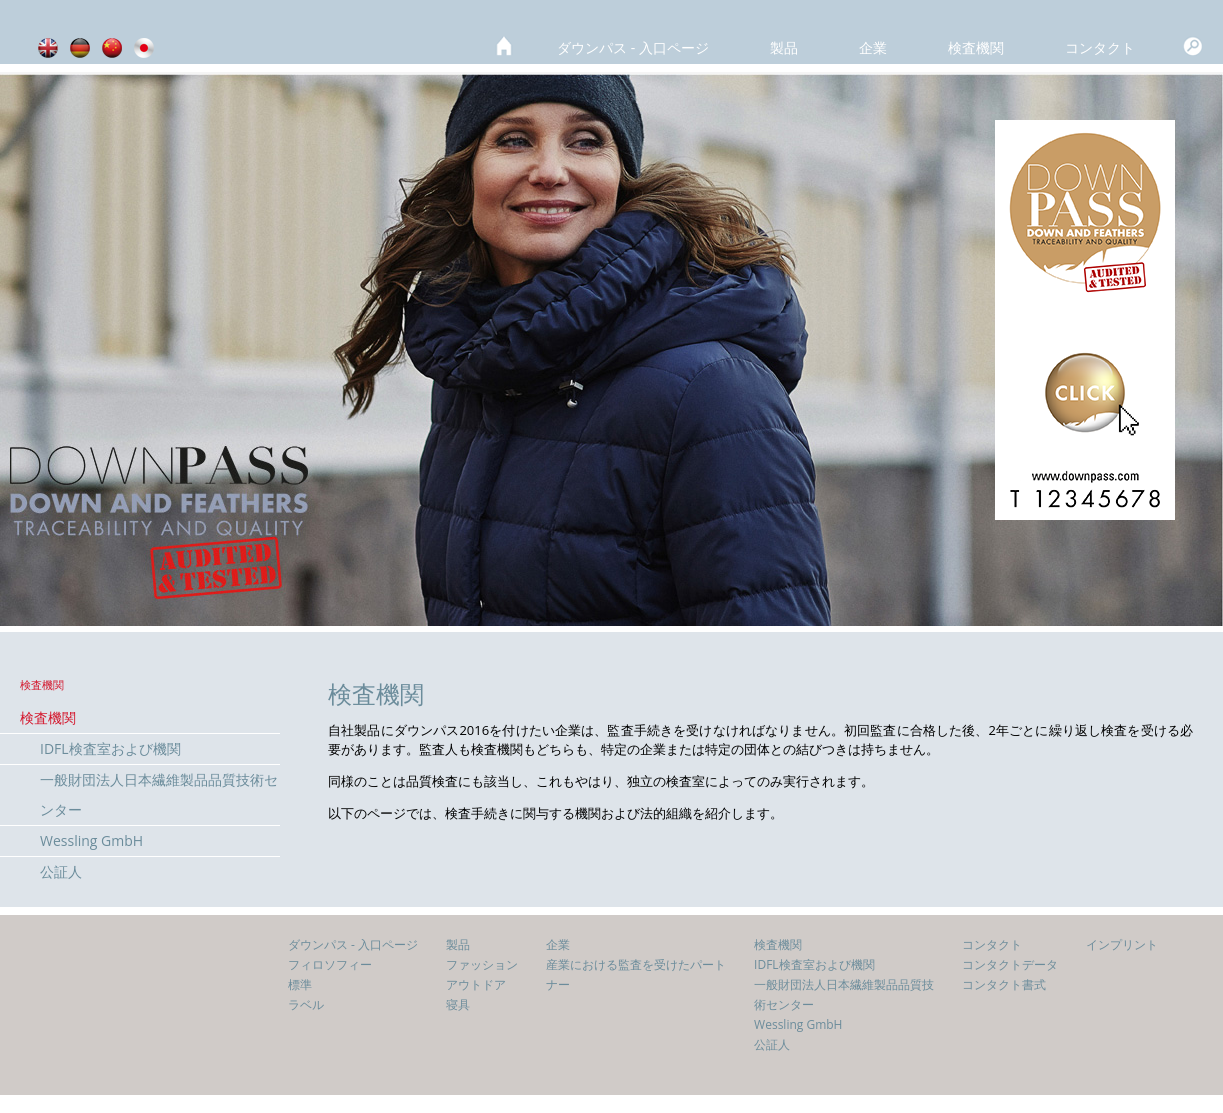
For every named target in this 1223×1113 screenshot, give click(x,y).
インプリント (1122, 944)
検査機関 (976, 47)
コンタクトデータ (1010, 964)
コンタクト (1100, 47)
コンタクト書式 (1004, 984)
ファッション (482, 964)
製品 (784, 47)
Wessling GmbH (91, 840)
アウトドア (476, 984)
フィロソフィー (330, 964)
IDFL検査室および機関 (110, 748)
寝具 (458, 1004)
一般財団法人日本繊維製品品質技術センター (159, 794)
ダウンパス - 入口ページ (633, 47)
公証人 (61, 871)
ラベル (306, 1004)
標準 (300, 984)
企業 (873, 47)
